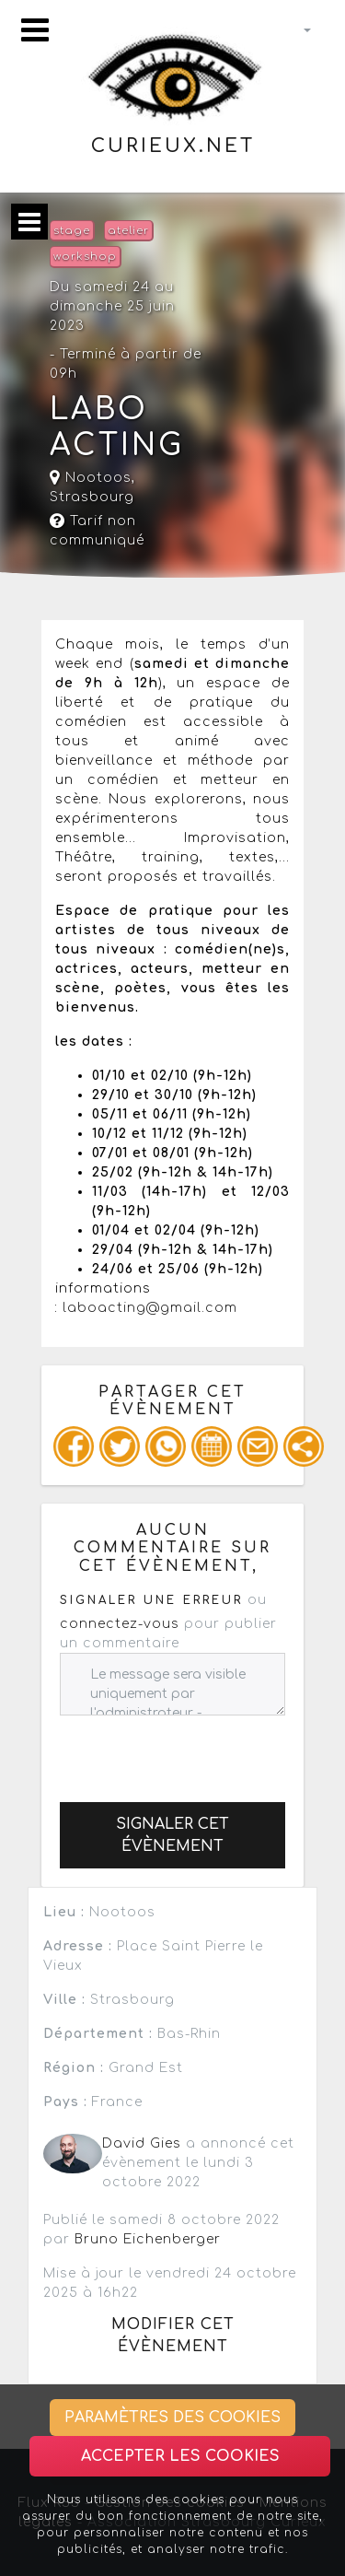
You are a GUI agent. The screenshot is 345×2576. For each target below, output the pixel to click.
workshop (85, 257)
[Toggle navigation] (35, 30)
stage (71, 231)
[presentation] (199, 1751)
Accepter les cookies (180, 2456)
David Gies (141, 2143)
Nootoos (91, 478)
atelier (128, 231)
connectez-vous (119, 1624)
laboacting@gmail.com (150, 1308)
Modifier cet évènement (173, 2335)
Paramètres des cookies (172, 2417)
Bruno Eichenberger (148, 2239)
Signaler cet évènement (172, 1835)
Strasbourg (92, 497)
